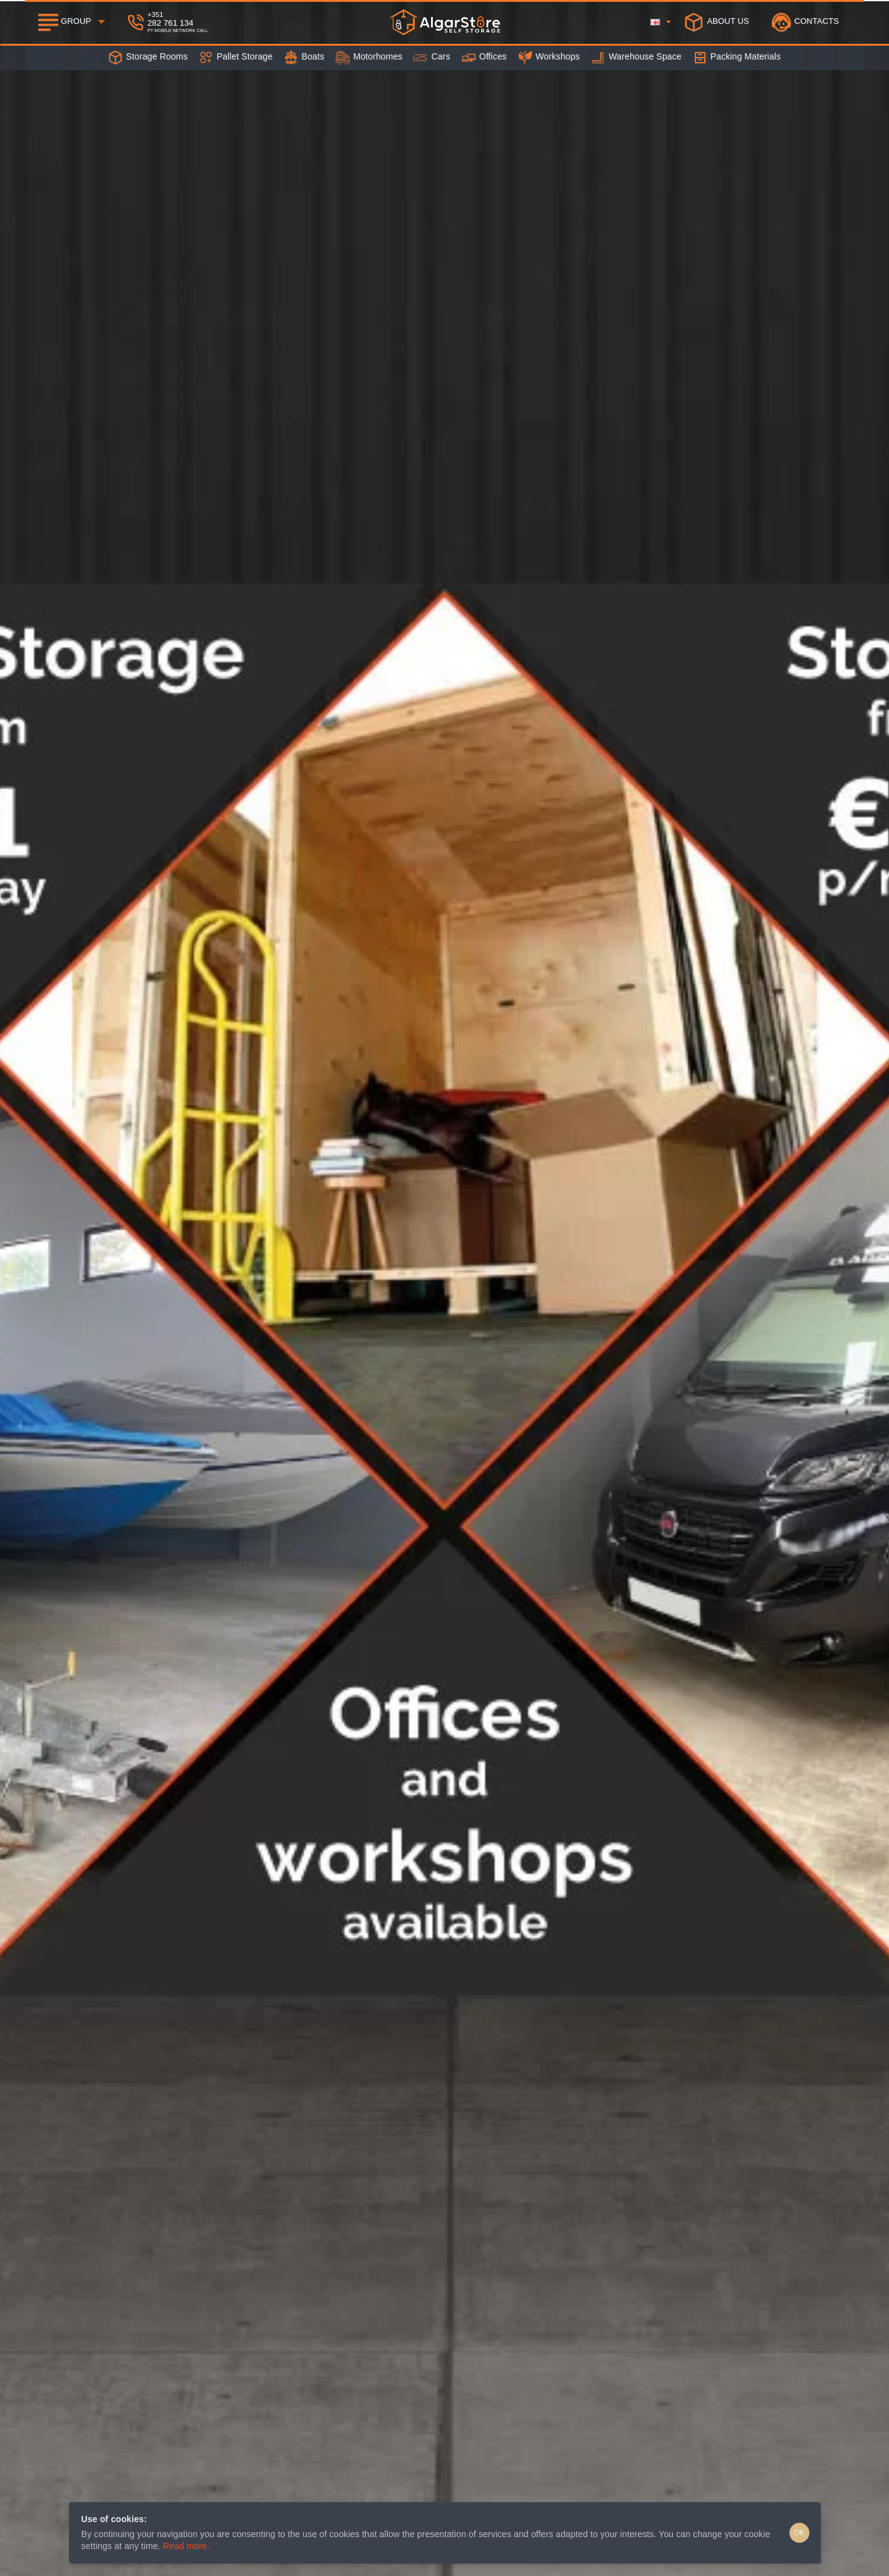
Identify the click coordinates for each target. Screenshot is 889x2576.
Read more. (186, 2546)
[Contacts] (805, 22)
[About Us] (716, 22)
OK (799, 2532)
